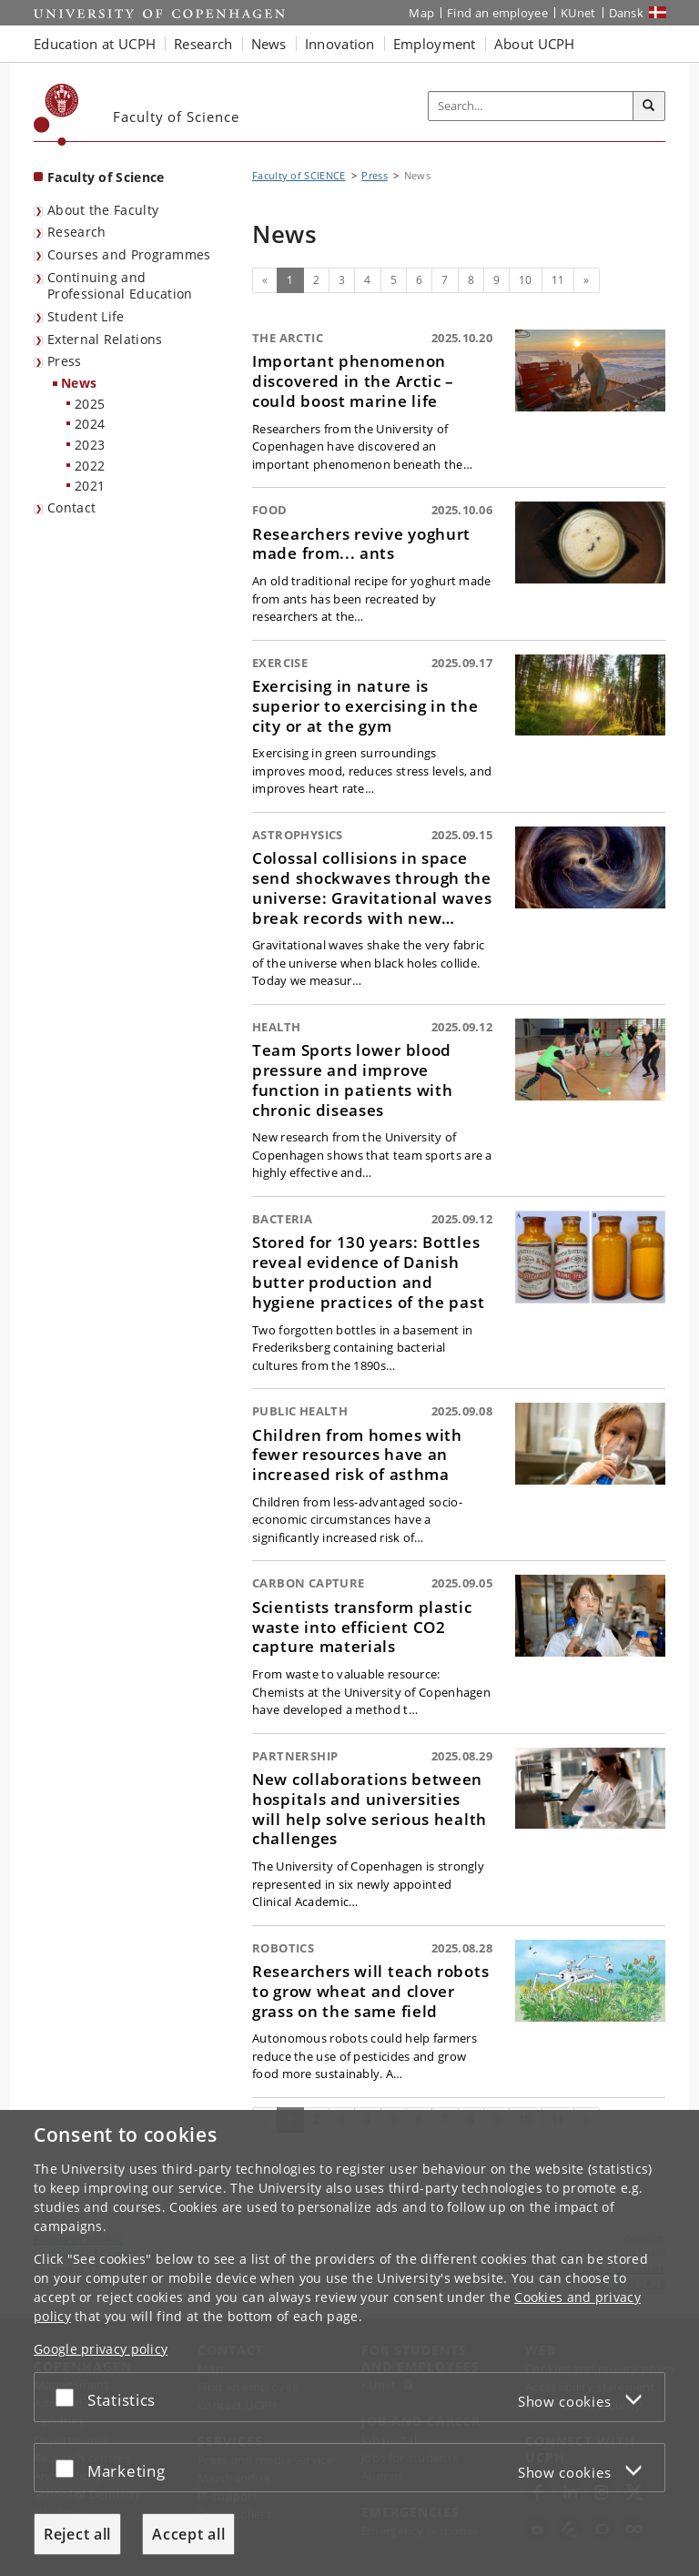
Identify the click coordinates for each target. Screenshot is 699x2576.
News (78, 382)
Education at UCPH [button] (95, 44)
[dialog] (349, 2343)
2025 (90, 403)
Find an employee (497, 13)
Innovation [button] (340, 44)
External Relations (104, 339)
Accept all (188, 2534)
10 (525, 280)
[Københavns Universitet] (56, 115)
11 (558, 280)
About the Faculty (102, 209)
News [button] (269, 44)
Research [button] (203, 44)
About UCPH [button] (534, 44)
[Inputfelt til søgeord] (531, 106)
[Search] (649, 106)
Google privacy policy (100, 2349)
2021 (90, 485)
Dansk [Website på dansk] (626, 13)
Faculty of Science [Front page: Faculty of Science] (105, 177)
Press (64, 361)
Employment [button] (434, 44)
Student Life (86, 316)
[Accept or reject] (69, 2397)
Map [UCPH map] (421, 13)
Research (76, 231)
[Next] (586, 280)
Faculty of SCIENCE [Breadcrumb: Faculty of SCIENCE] (298, 175)
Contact (71, 507)
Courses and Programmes (129, 254)
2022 (90, 465)
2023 (90, 444)
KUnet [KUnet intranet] (578, 13)
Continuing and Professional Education (120, 286)
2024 (90, 423)
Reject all (77, 2534)
